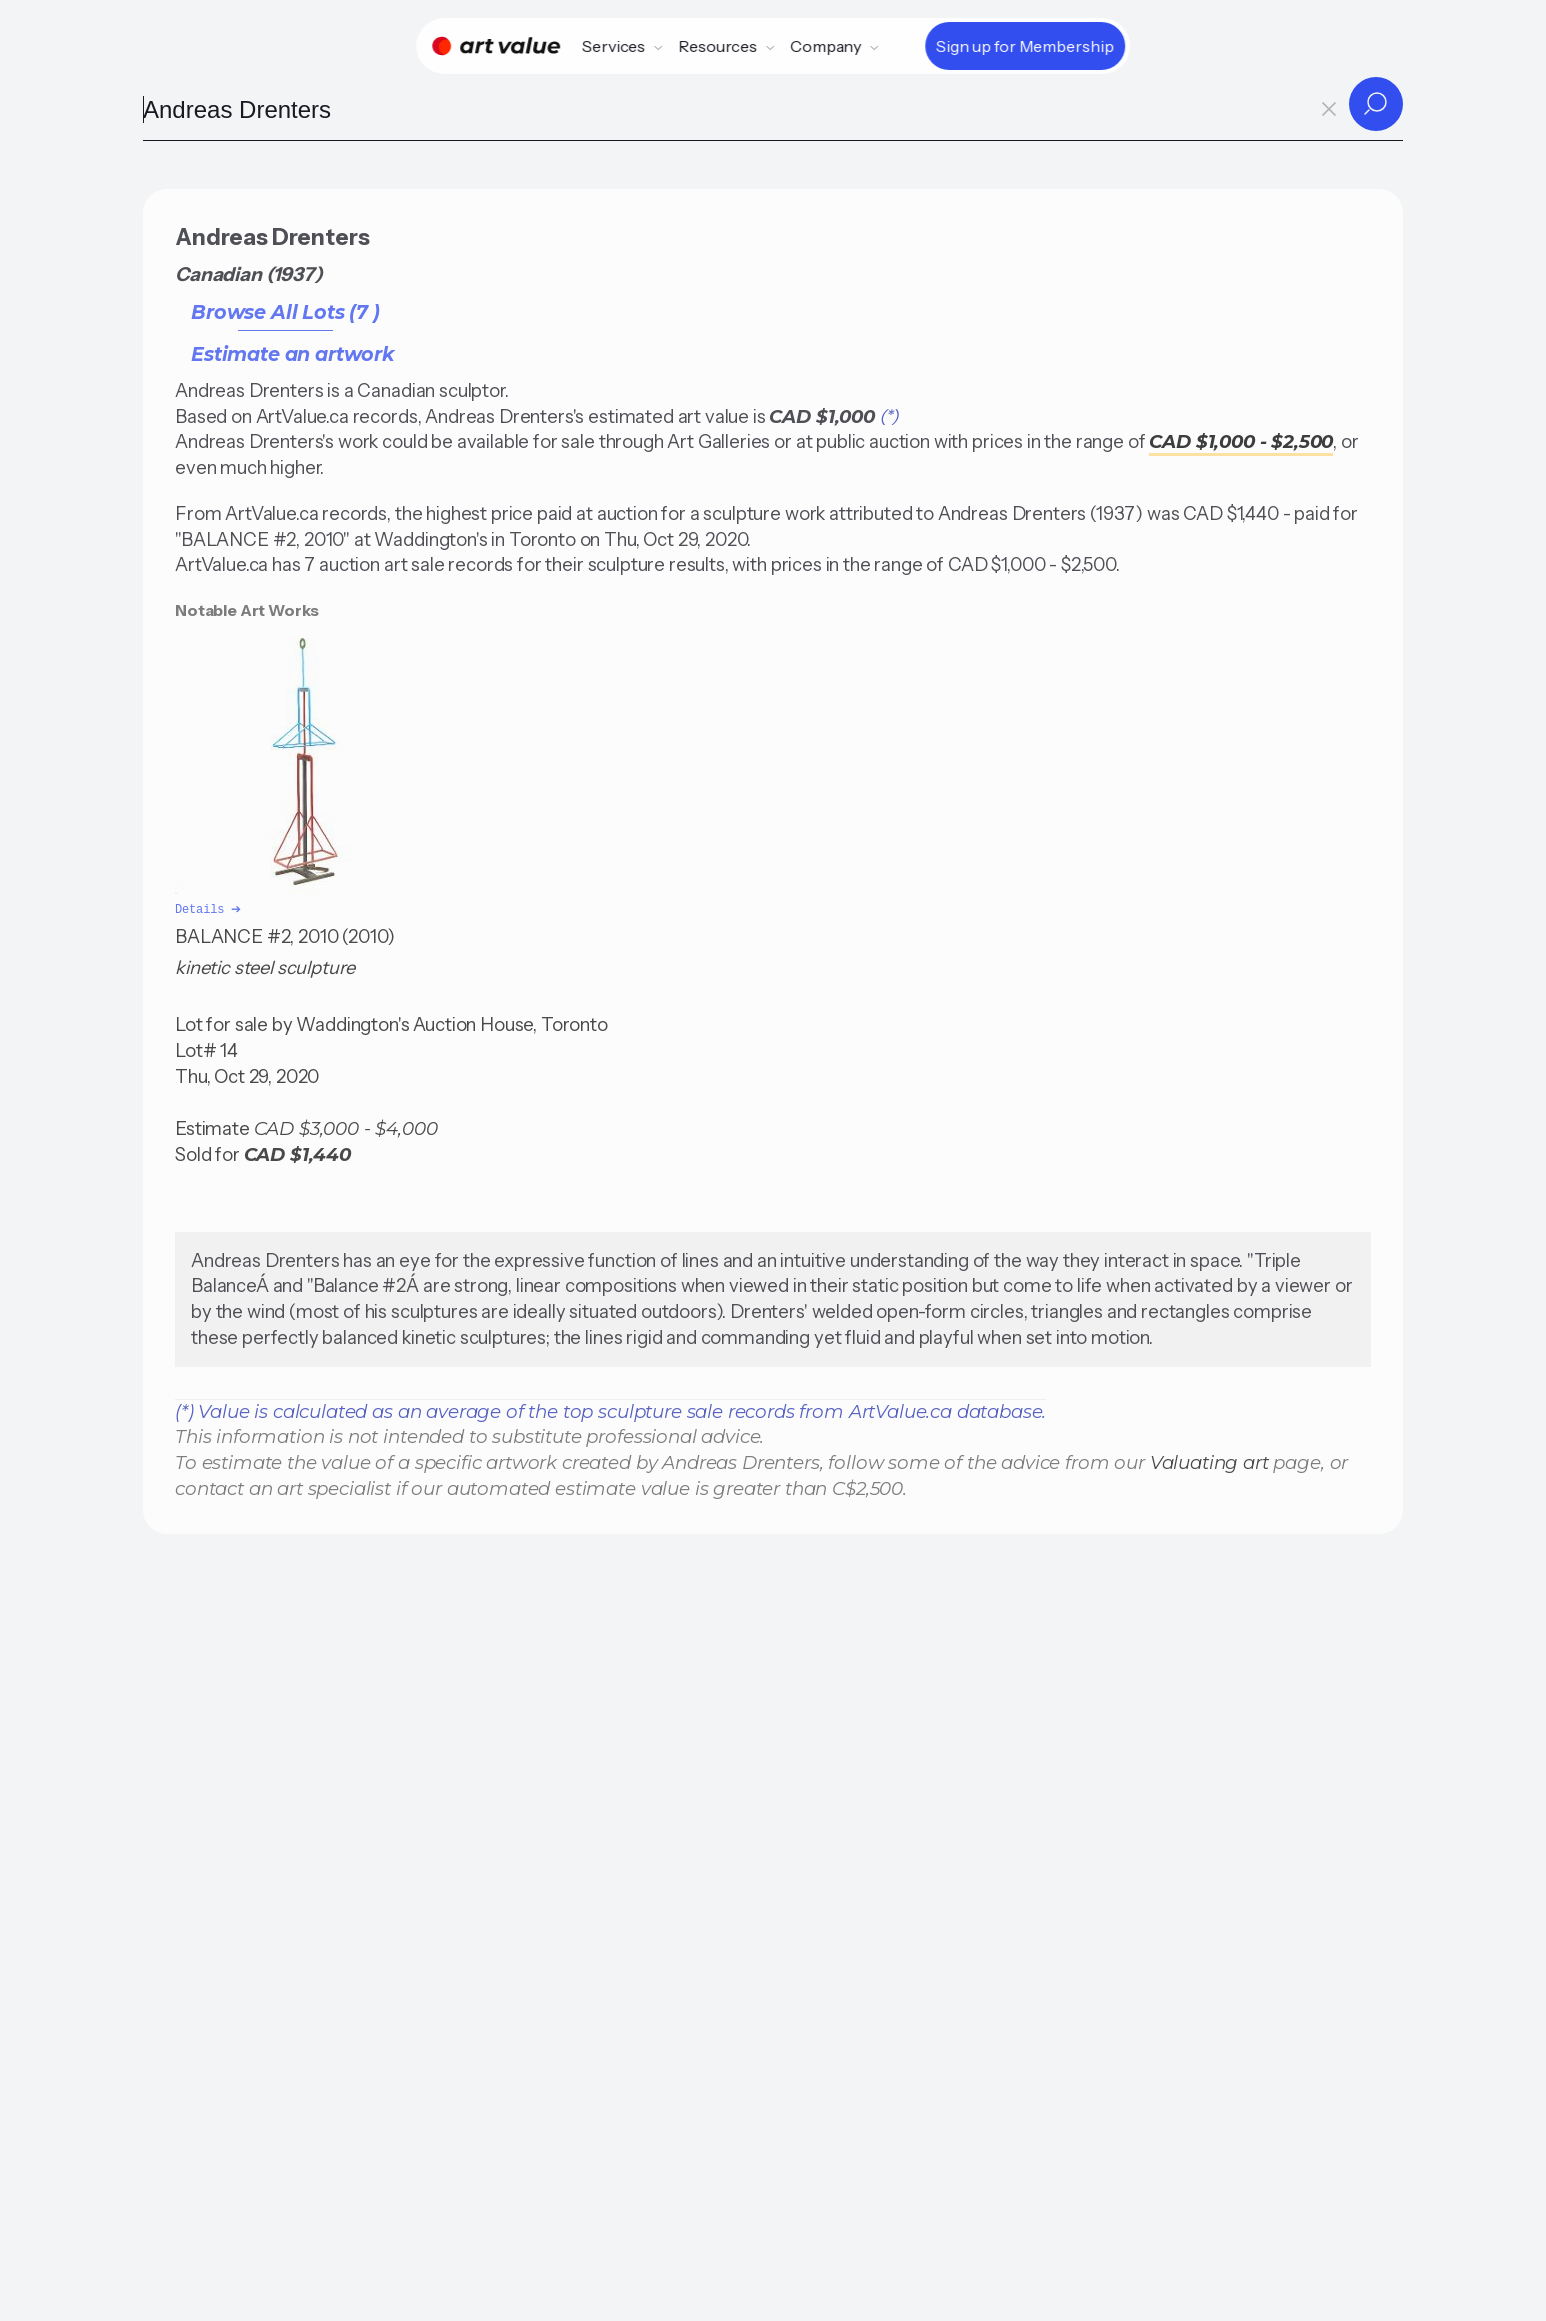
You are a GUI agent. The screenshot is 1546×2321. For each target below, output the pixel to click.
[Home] (496, 46)
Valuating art (1209, 1460)
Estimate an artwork (292, 354)
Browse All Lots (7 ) (285, 312)
